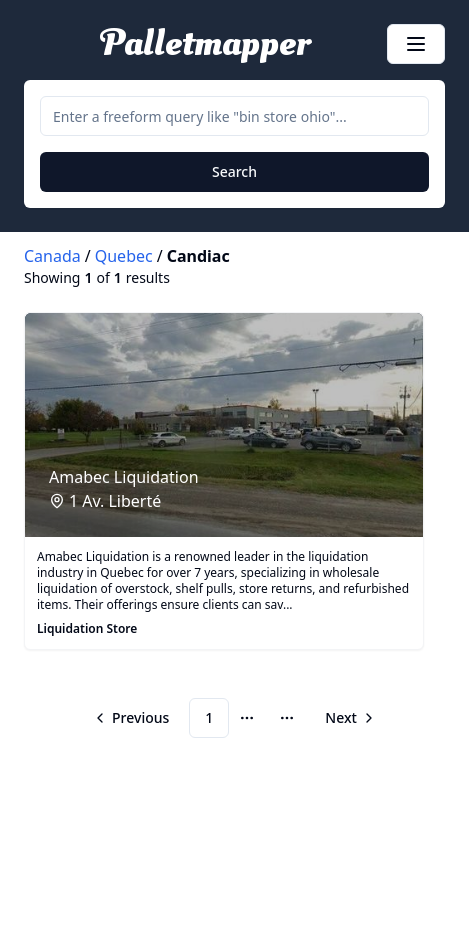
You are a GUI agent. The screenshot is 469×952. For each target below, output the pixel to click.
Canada (52, 256)
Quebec (124, 256)
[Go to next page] (348, 718)
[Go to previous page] (133, 718)
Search (234, 171)
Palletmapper (205, 44)
